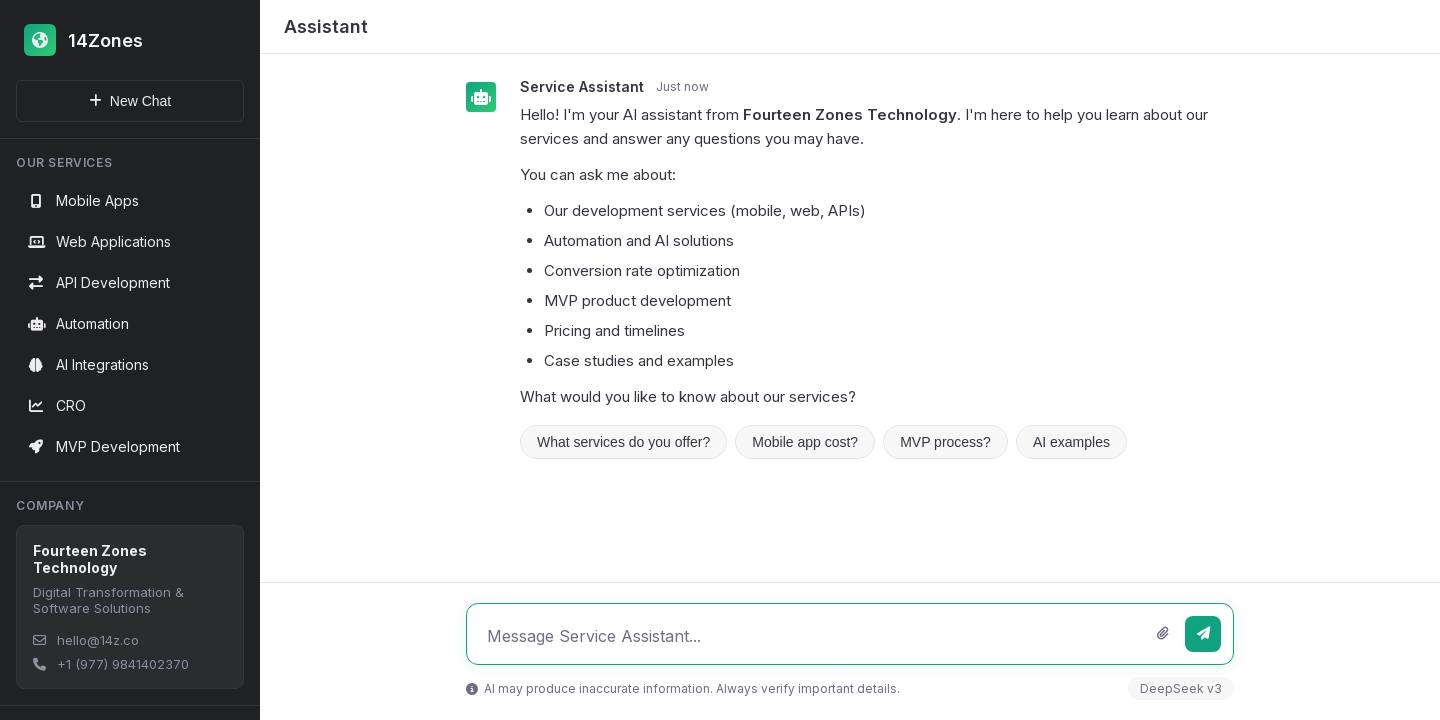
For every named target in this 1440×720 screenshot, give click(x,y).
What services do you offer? (623, 442)
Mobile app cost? (805, 442)
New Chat (130, 101)
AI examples (1071, 442)
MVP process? (945, 442)
